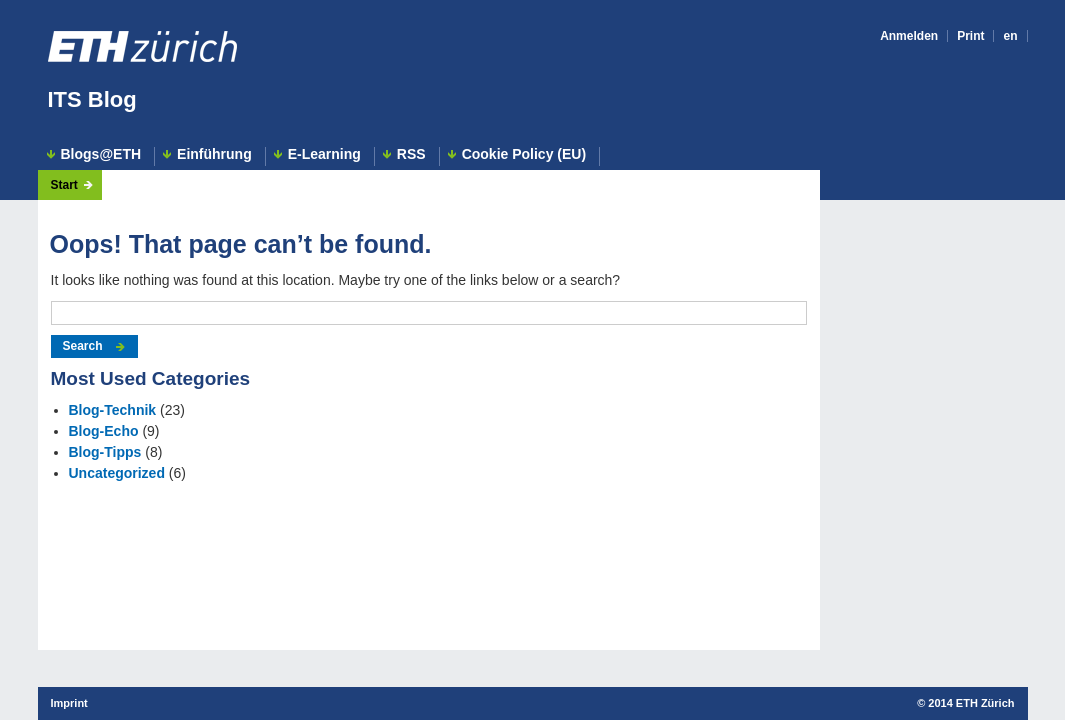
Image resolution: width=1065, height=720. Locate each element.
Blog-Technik (113, 410)
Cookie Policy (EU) (524, 154)
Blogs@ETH (101, 154)
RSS (411, 154)
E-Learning (324, 154)
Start (64, 185)
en (1010, 36)
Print (970, 36)
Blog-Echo (104, 431)
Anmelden (909, 36)
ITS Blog (92, 99)
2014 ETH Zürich (971, 703)
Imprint (69, 703)
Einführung (214, 154)
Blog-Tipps (105, 452)
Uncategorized (117, 473)
